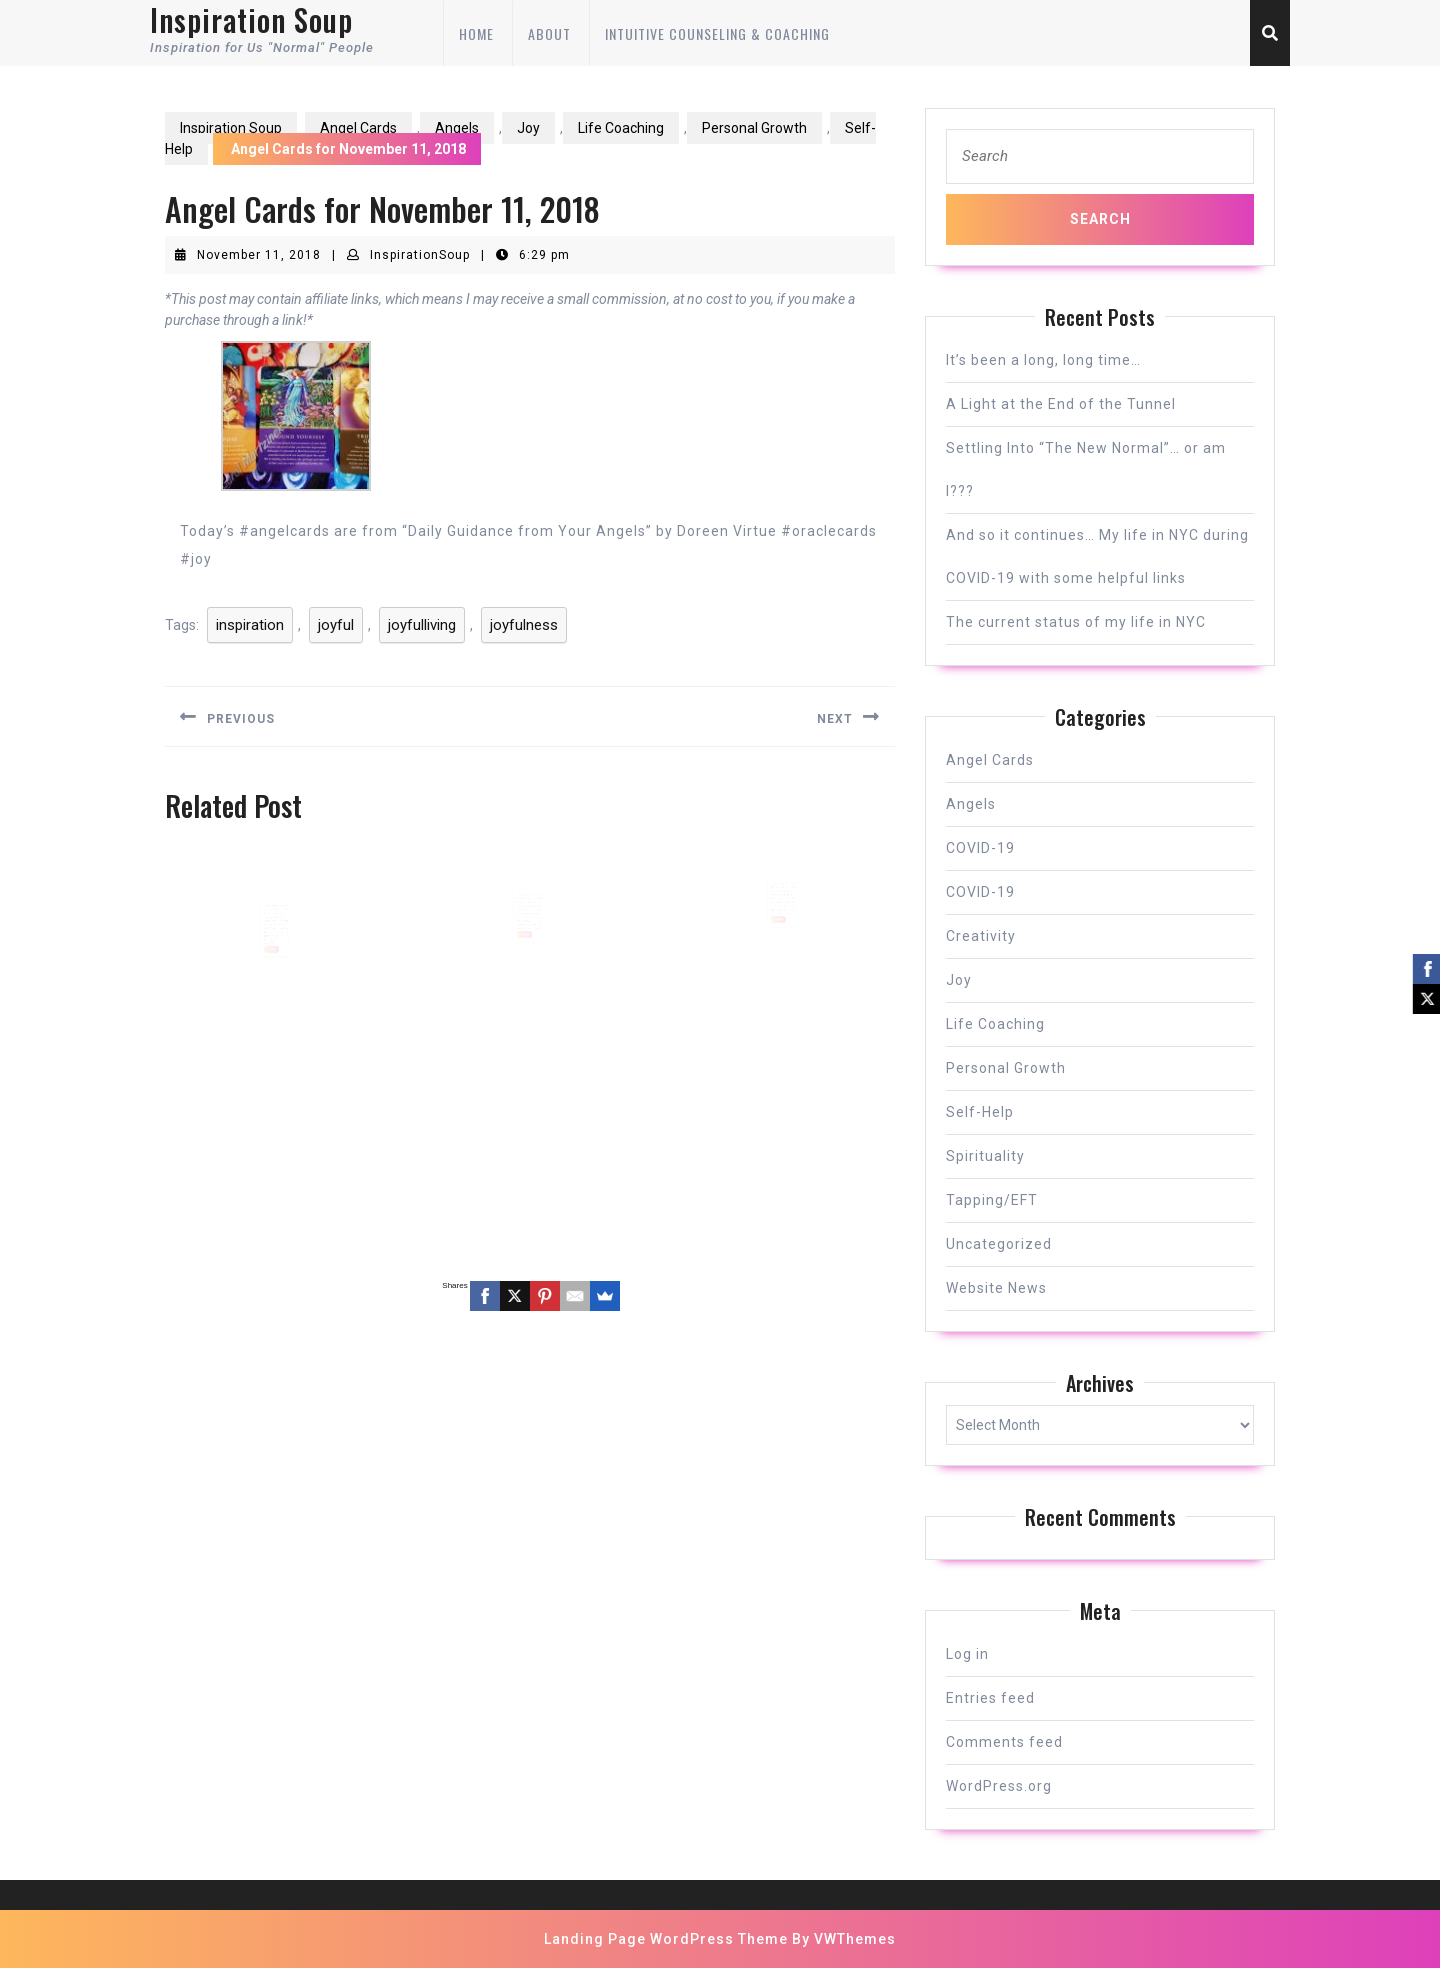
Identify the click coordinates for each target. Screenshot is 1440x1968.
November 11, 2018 (259, 255)
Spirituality (985, 1156)
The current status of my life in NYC (1076, 622)
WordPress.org (999, 1786)
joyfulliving (422, 625)
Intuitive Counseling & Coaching (717, 33)
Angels (457, 128)
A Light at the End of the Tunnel (1061, 404)
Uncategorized (999, 1244)
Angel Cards (358, 128)
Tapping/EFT (992, 1200)
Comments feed (1004, 1742)
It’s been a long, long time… (1043, 360)
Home (476, 33)
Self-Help (980, 1112)
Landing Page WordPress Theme (666, 1939)
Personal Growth (754, 128)
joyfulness (524, 625)
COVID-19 (980, 848)
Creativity (981, 936)
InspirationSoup (420, 255)
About (549, 33)
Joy (528, 128)
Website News (996, 1288)
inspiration (250, 625)
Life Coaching (621, 128)
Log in (967, 1654)
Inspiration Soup (231, 128)
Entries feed (990, 1698)
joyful (336, 625)
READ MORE (273, 961)
